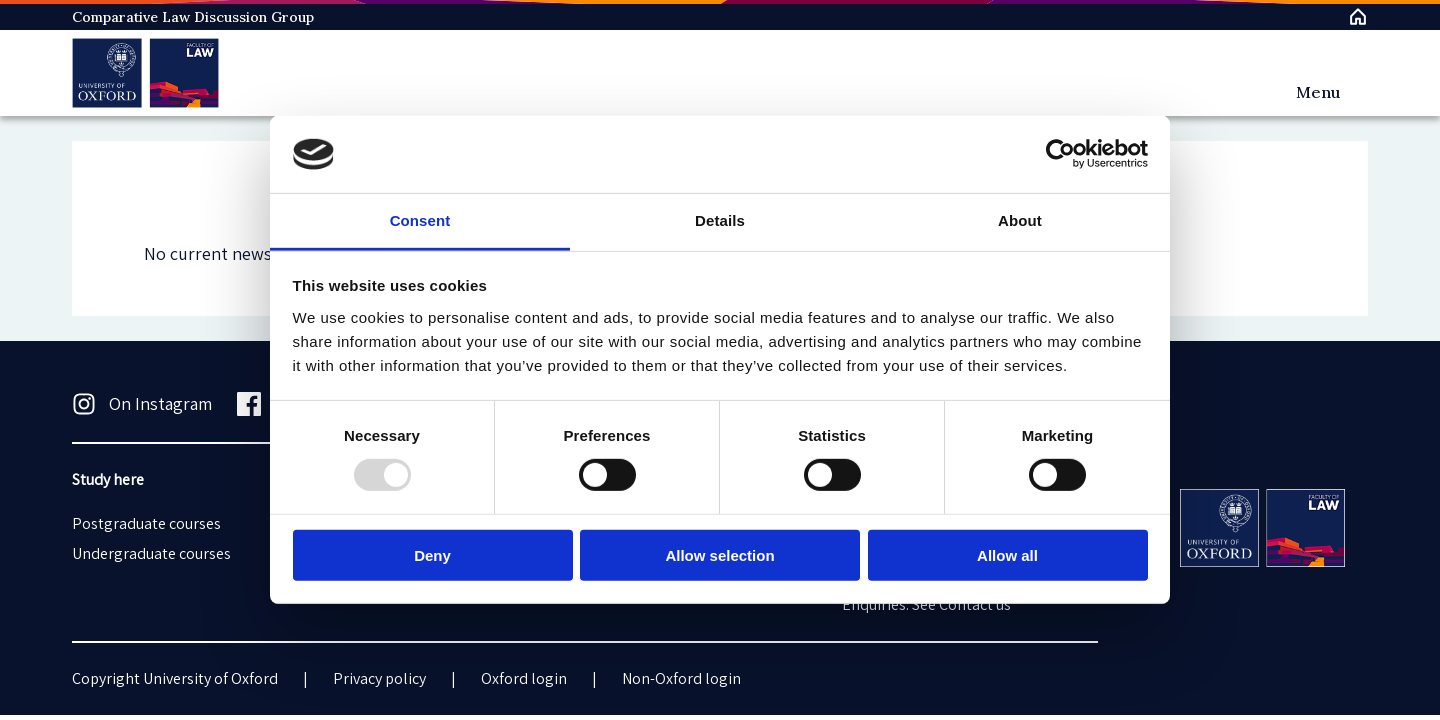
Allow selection (719, 554)
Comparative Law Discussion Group (193, 17)
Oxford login (524, 678)
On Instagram (142, 404)
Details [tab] (720, 220)
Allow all (1007, 554)
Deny (432, 554)
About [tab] (1020, 220)
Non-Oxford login (681, 678)
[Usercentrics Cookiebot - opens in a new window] (1060, 154)
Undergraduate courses (151, 553)
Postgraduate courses (146, 523)
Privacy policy (379, 678)
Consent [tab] (420, 220)
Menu (1318, 92)
